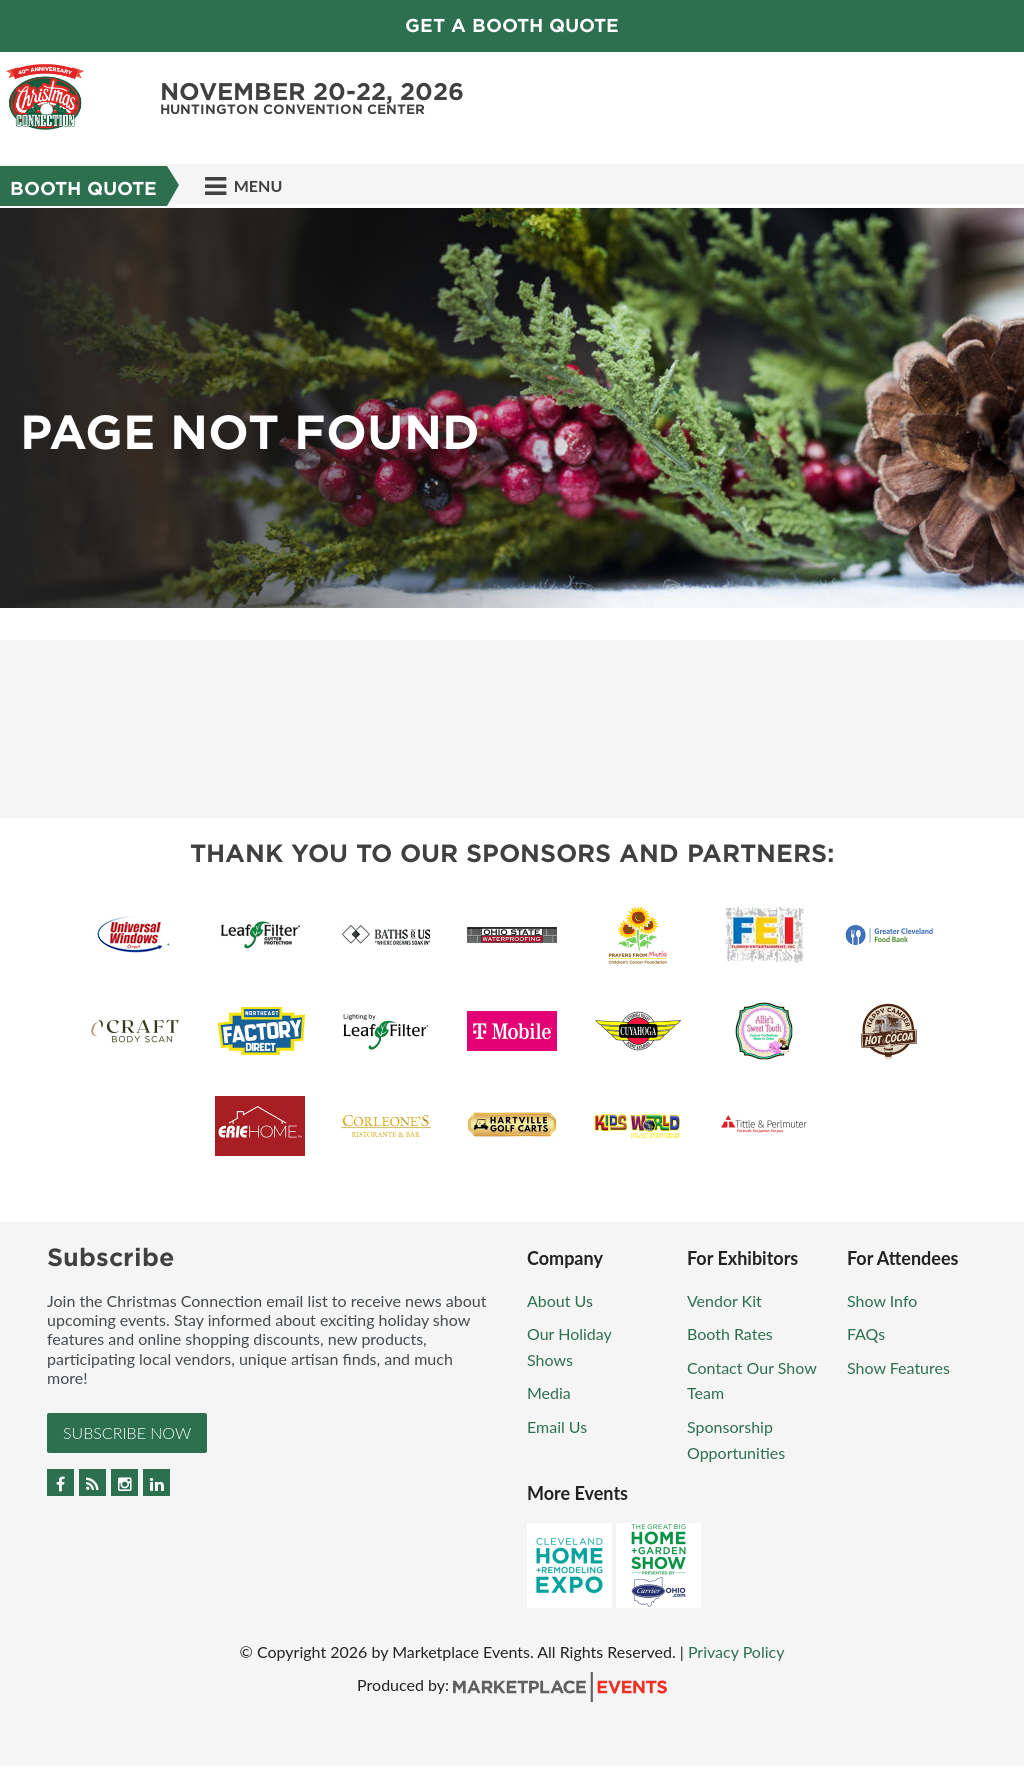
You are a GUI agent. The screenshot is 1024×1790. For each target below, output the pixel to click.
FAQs (866, 1333)
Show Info (882, 1300)
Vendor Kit (724, 1300)
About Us (560, 1300)
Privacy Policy (736, 1651)
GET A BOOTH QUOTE (512, 25)
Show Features (898, 1367)
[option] (512, 408)
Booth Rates (730, 1333)
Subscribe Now (127, 1432)
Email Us (557, 1426)
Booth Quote (83, 188)
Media (549, 1392)
